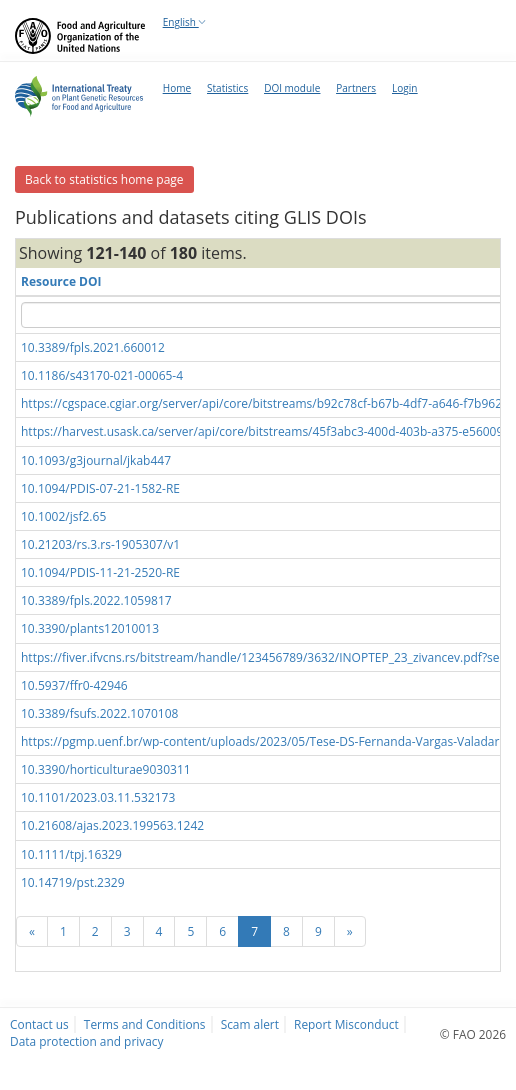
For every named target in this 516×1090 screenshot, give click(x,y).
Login (404, 88)
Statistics (227, 88)
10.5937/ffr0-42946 (74, 685)
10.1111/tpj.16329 (71, 854)
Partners (356, 88)
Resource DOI (61, 281)
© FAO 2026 (473, 1034)
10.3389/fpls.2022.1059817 (96, 600)
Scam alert (250, 1024)
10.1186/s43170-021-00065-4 (102, 375)
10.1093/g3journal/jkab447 (96, 460)
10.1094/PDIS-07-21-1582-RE (100, 488)
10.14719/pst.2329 (73, 882)
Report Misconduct (346, 1024)
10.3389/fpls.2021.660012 (93, 347)
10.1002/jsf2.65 (63, 516)
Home (177, 88)
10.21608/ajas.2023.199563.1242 (112, 825)
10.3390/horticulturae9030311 (106, 769)
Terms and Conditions (145, 1024)
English (185, 22)
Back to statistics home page (104, 179)
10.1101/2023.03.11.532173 (98, 797)
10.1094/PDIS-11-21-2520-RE (100, 572)
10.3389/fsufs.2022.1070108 (99, 713)
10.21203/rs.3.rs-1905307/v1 (100, 544)
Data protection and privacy (86, 1041)
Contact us (39, 1024)
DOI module (292, 88)
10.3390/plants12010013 (90, 628)
